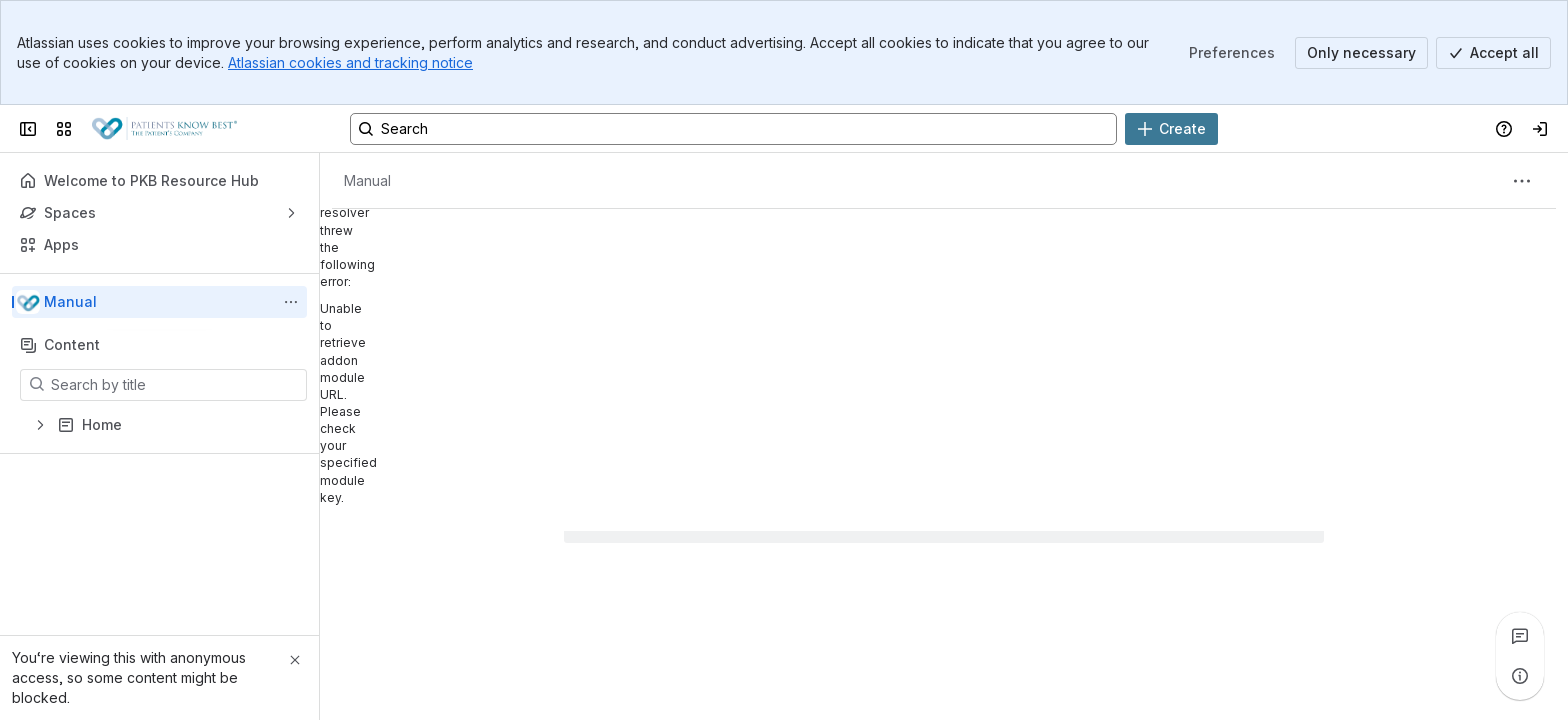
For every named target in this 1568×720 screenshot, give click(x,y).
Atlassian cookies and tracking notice (350, 62)
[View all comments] (1520, 636)
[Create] (1171, 129)
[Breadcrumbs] (367, 181)
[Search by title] (175, 385)
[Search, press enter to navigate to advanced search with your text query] (733, 129)
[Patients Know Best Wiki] (164, 129)
